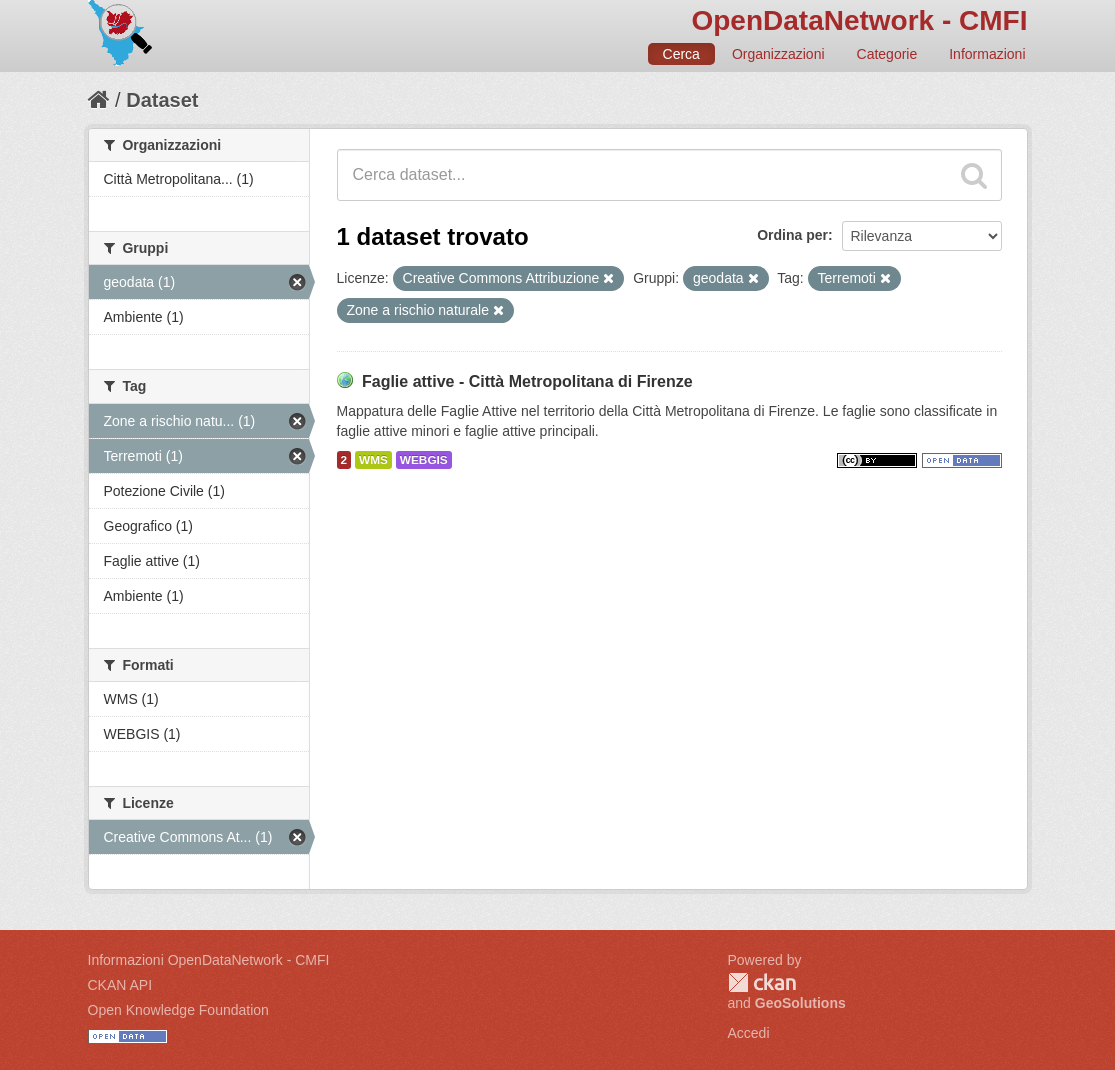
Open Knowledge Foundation (178, 1010)
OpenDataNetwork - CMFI (859, 20)
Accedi (749, 1033)
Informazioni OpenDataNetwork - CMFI (209, 960)
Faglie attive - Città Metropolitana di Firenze (527, 381)
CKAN (762, 982)
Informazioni (987, 54)
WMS (373, 460)
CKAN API (120, 985)
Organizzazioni (778, 54)
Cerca (681, 54)
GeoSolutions (800, 1003)
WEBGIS (424, 460)
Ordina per (792, 235)
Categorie (887, 54)
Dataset (162, 100)
